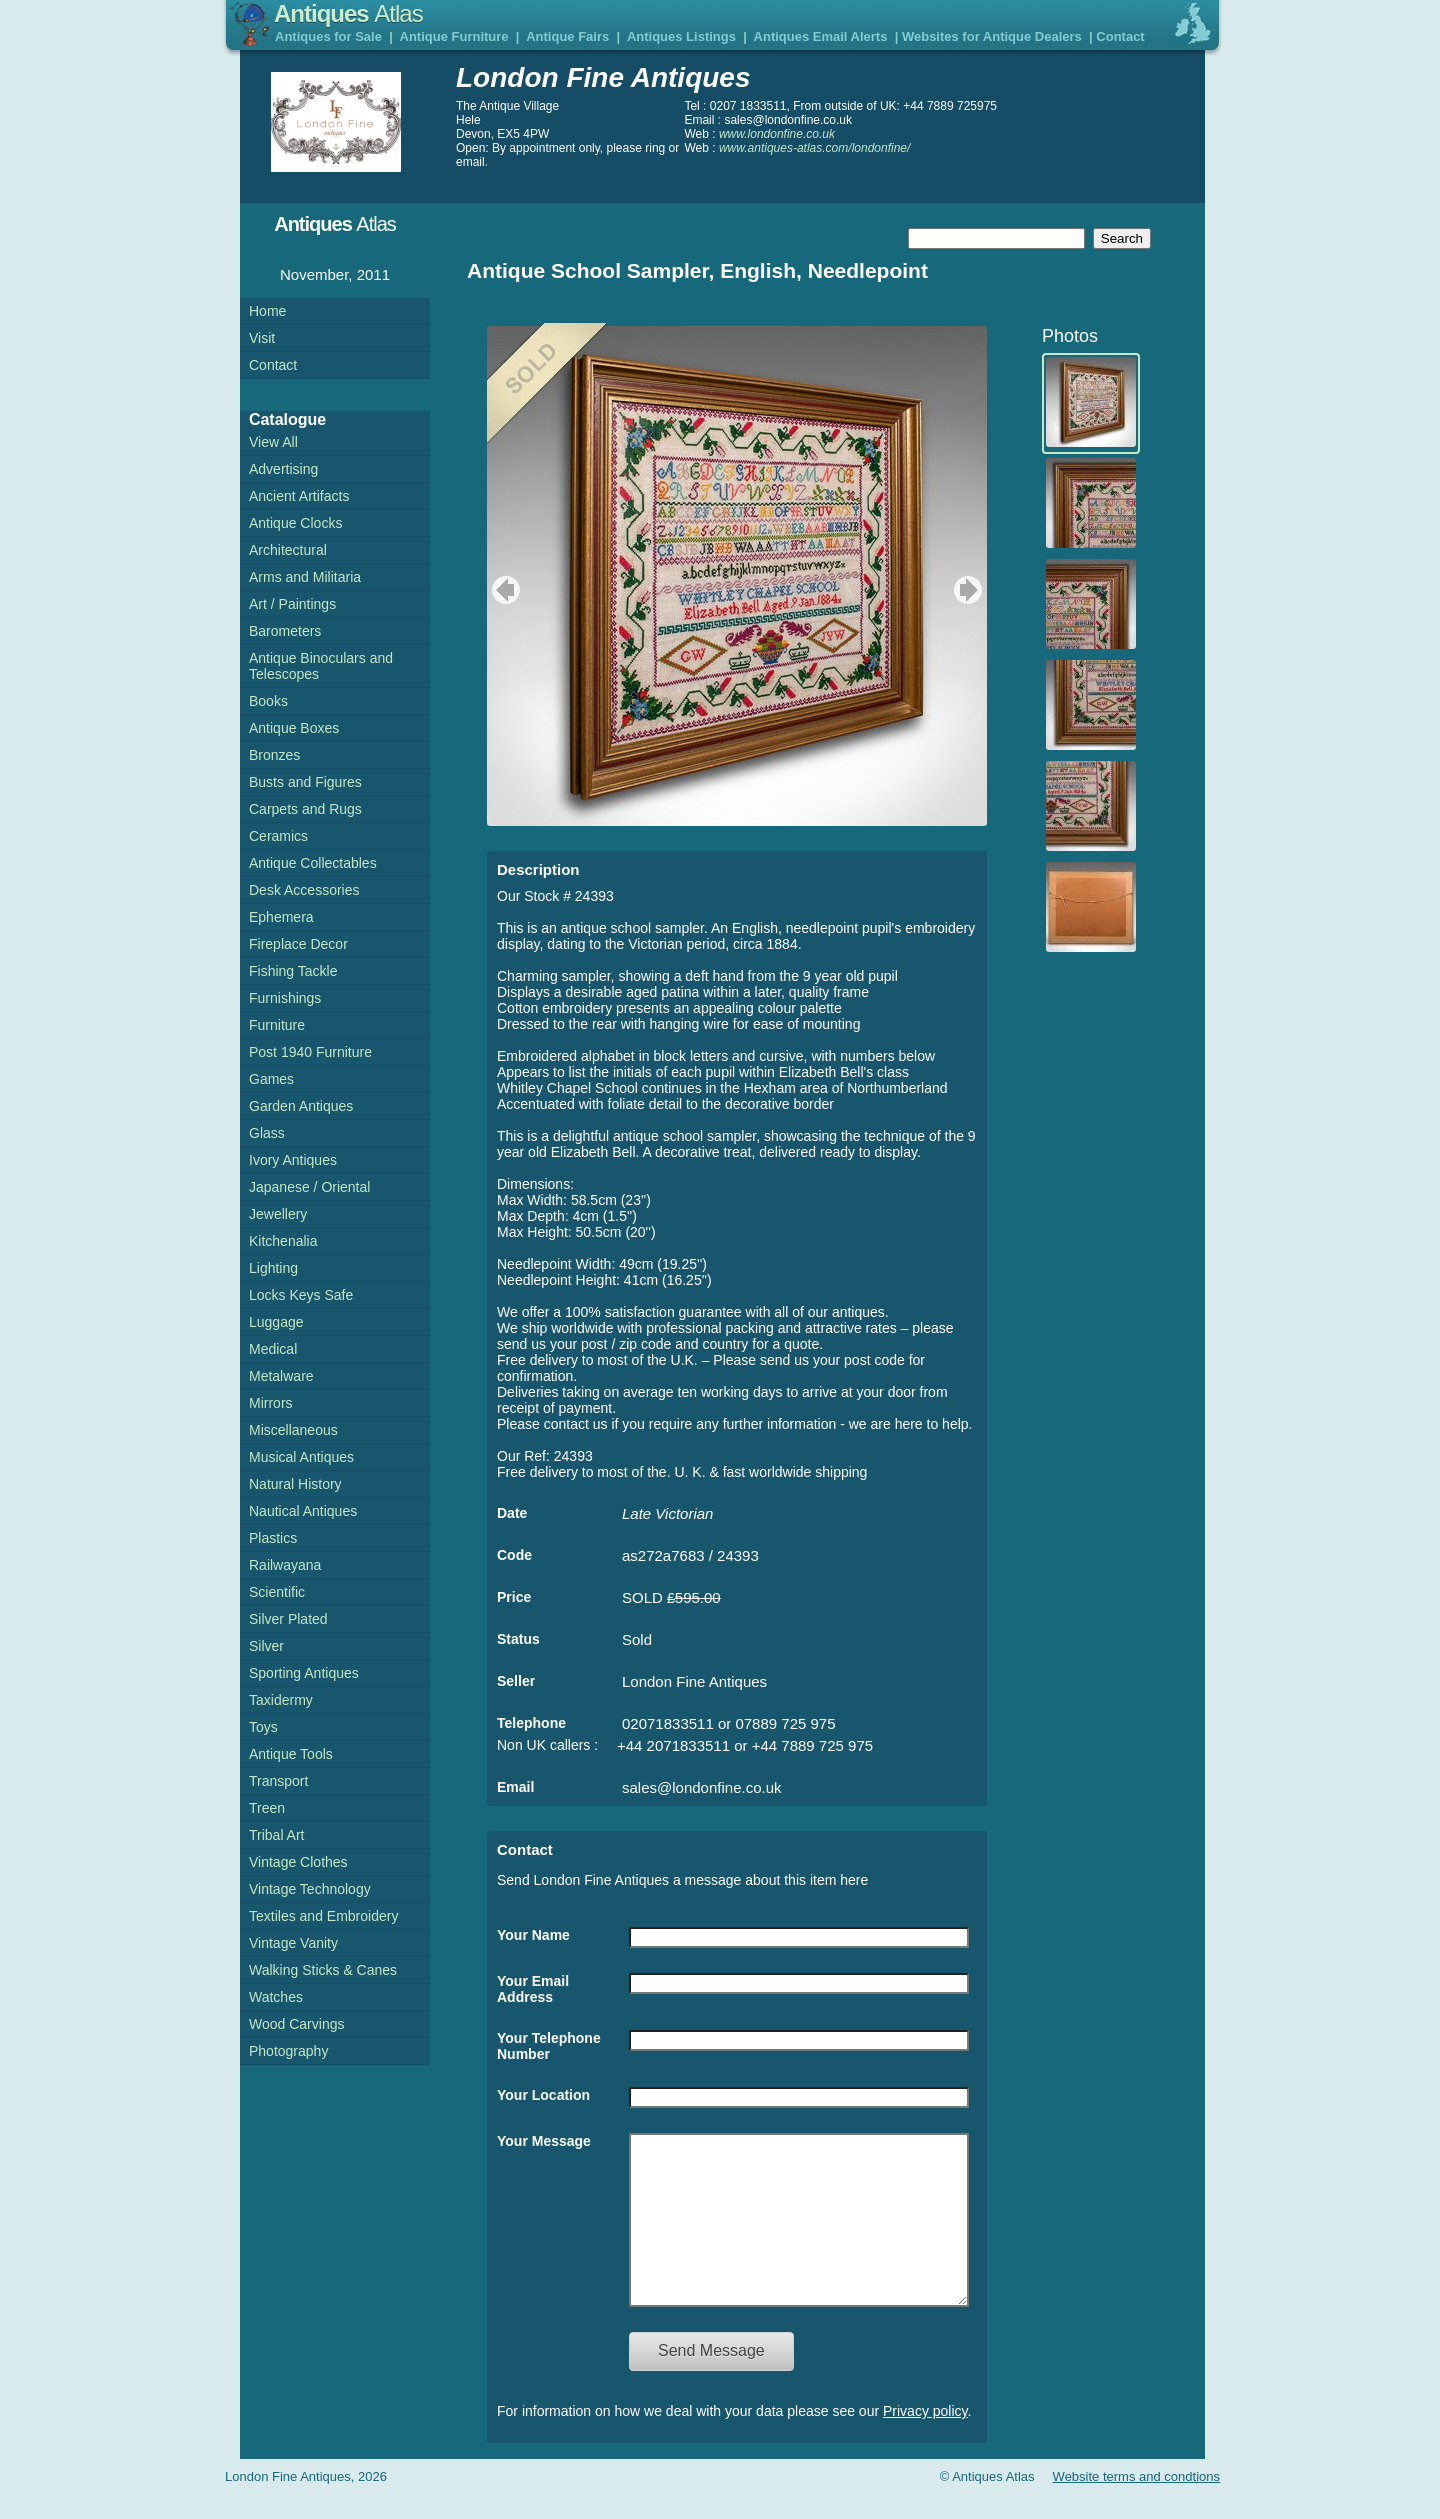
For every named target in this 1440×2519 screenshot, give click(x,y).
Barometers (285, 631)
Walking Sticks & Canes (323, 1970)
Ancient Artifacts (299, 496)
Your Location (543, 2095)
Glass (267, 1133)
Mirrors (271, 1403)
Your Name (533, 1935)
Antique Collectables (313, 863)
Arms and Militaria (305, 577)
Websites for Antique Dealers (992, 36)
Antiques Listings (681, 36)
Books (268, 701)
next (970, 590)
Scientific (277, 1592)
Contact (1120, 36)
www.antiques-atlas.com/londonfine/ (814, 148)
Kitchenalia (283, 1241)
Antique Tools (291, 1754)
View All (273, 442)
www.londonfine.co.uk (777, 134)
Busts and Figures (305, 782)
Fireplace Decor (298, 944)
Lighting (273, 1268)
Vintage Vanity (293, 1943)
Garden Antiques (301, 1106)
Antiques (348, 13)
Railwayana (285, 1565)
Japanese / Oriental (309, 1187)
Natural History (295, 1484)
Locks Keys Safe (301, 1295)
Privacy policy (925, 2441)
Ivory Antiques (293, 1160)
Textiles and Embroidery (323, 1916)
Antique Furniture (454, 36)
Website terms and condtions (1136, 2506)
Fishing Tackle (293, 971)
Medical (273, 1349)
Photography (288, 2051)
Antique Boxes (294, 728)
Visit (262, 338)
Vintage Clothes (298, 1862)
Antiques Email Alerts (821, 36)
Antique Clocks (295, 523)
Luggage (276, 1322)
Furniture (277, 1025)
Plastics (273, 1538)
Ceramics (278, 836)
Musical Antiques (301, 1457)
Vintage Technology (310, 1889)
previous (503, 590)
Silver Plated (288, 1619)
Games (271, 1079)
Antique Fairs (567, 36)
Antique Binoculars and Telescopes (321, 666)
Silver (266, 1646)
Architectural (288, 550)
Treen (267, 1808)
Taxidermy (281, 1700)
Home (267, 311)
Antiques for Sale (328, 36)
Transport (278, 1781)
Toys (263, 1727)
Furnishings (285, 998)
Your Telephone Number (549, 2046)
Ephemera (281, 917)
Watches (276, 1997)
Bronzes (274, 755)
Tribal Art (277, 1835)
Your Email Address (533, 1989)
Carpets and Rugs (305, 809)
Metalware (281, 1376)
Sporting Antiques (304, 1673)
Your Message (544, 2141)
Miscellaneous (293, 1430)
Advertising (283, 469)
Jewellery (278, 1214)
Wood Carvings (296, 2024)
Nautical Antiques (303, 1511)
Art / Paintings (292, 604)
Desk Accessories (304, 890)
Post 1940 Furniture (310, 1052)
